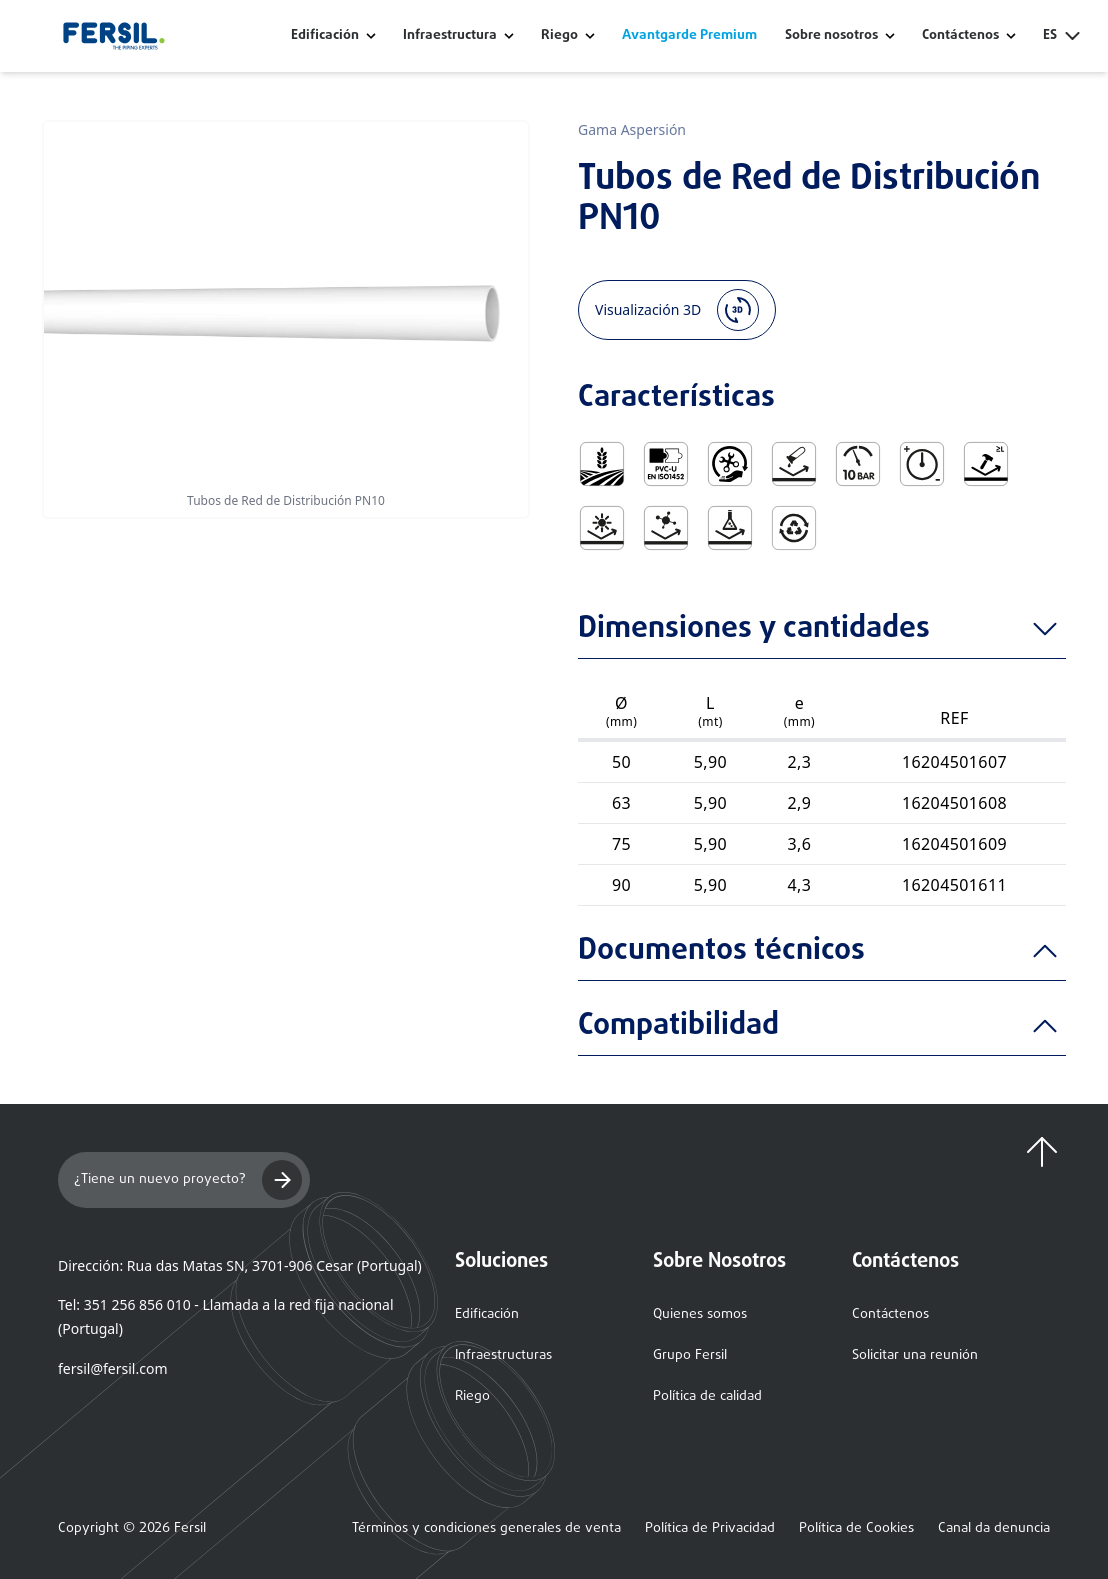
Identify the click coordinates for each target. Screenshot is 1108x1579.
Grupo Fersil (690, 1355)
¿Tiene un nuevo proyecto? (188, 1180)
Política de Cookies (856, 1529)
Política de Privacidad (710, 1529)
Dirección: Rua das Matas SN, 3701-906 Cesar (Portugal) (240, 1265)
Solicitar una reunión (915, 1355)
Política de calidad (707, 1396)
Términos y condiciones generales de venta (486, 1529)
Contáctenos (890, 1314)
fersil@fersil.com (112, 1368)
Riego (559, 36)
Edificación (325, 36)
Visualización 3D (677, 310)
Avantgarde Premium (689, 36)
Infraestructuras (503, 1355)
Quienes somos (700, 1314)
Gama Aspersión (632, 129)
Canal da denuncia (994, 1529)
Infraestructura (450, 36)
